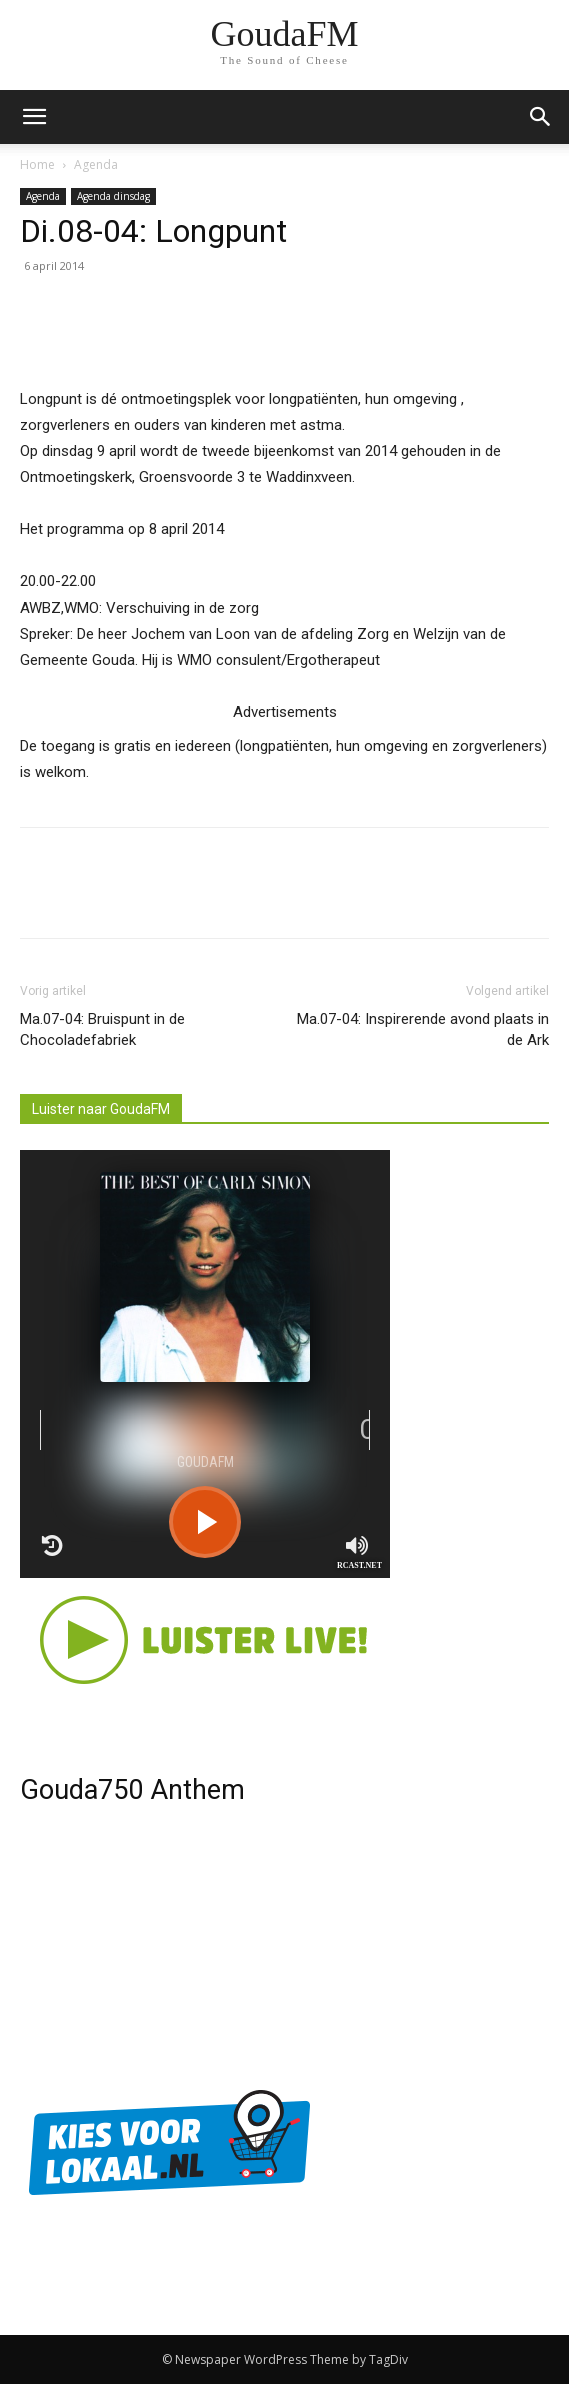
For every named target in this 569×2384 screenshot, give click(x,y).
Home (37, 164)
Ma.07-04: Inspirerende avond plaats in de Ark (423, 1029)
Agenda (96, 164)
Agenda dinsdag (113, 196)
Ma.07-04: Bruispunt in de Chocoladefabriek (102, 1029)
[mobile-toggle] (34, 117)
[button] (541, 117)
